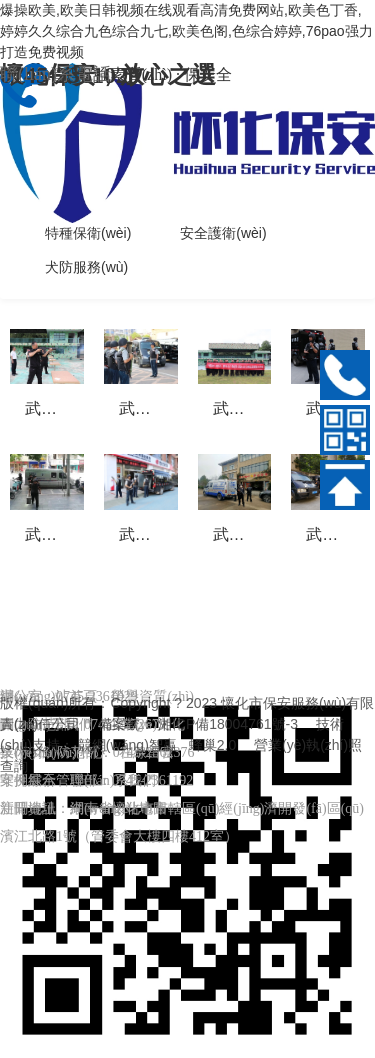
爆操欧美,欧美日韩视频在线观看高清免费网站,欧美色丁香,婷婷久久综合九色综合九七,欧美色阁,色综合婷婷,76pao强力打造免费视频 (186, 31)
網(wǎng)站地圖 (118, 808)
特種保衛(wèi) (88, 233)
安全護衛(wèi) (223, 233)
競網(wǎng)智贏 (127, 745)
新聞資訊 (28, 808)
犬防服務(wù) (86, 267)
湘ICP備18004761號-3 (228, 724)
